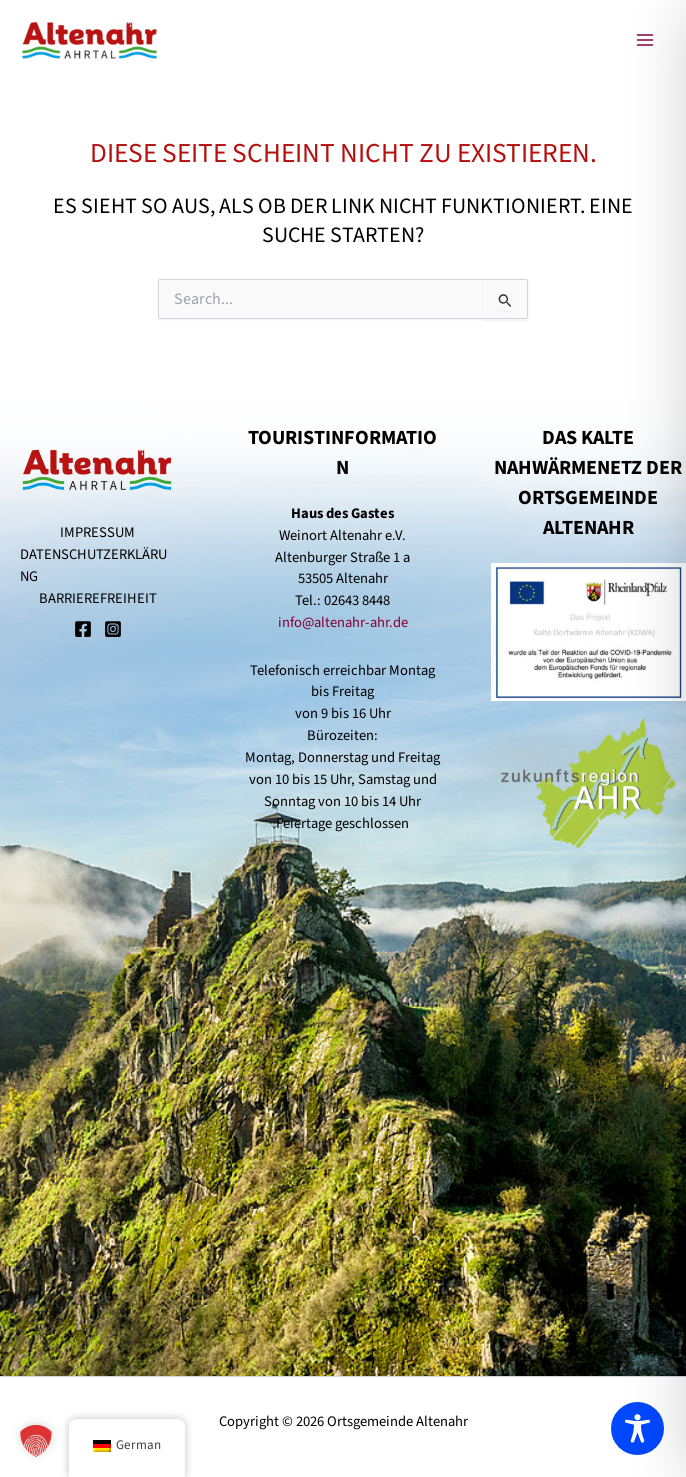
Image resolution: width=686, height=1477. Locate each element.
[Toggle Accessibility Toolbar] (637, 1428)
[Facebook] (83, 631)
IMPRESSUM (97, 532)
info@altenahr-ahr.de (343, 622)
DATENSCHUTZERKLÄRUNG (93, 565)
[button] (36, 1441)
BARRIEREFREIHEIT (98, 598)
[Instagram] (113, 631)
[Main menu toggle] (645, 40)
